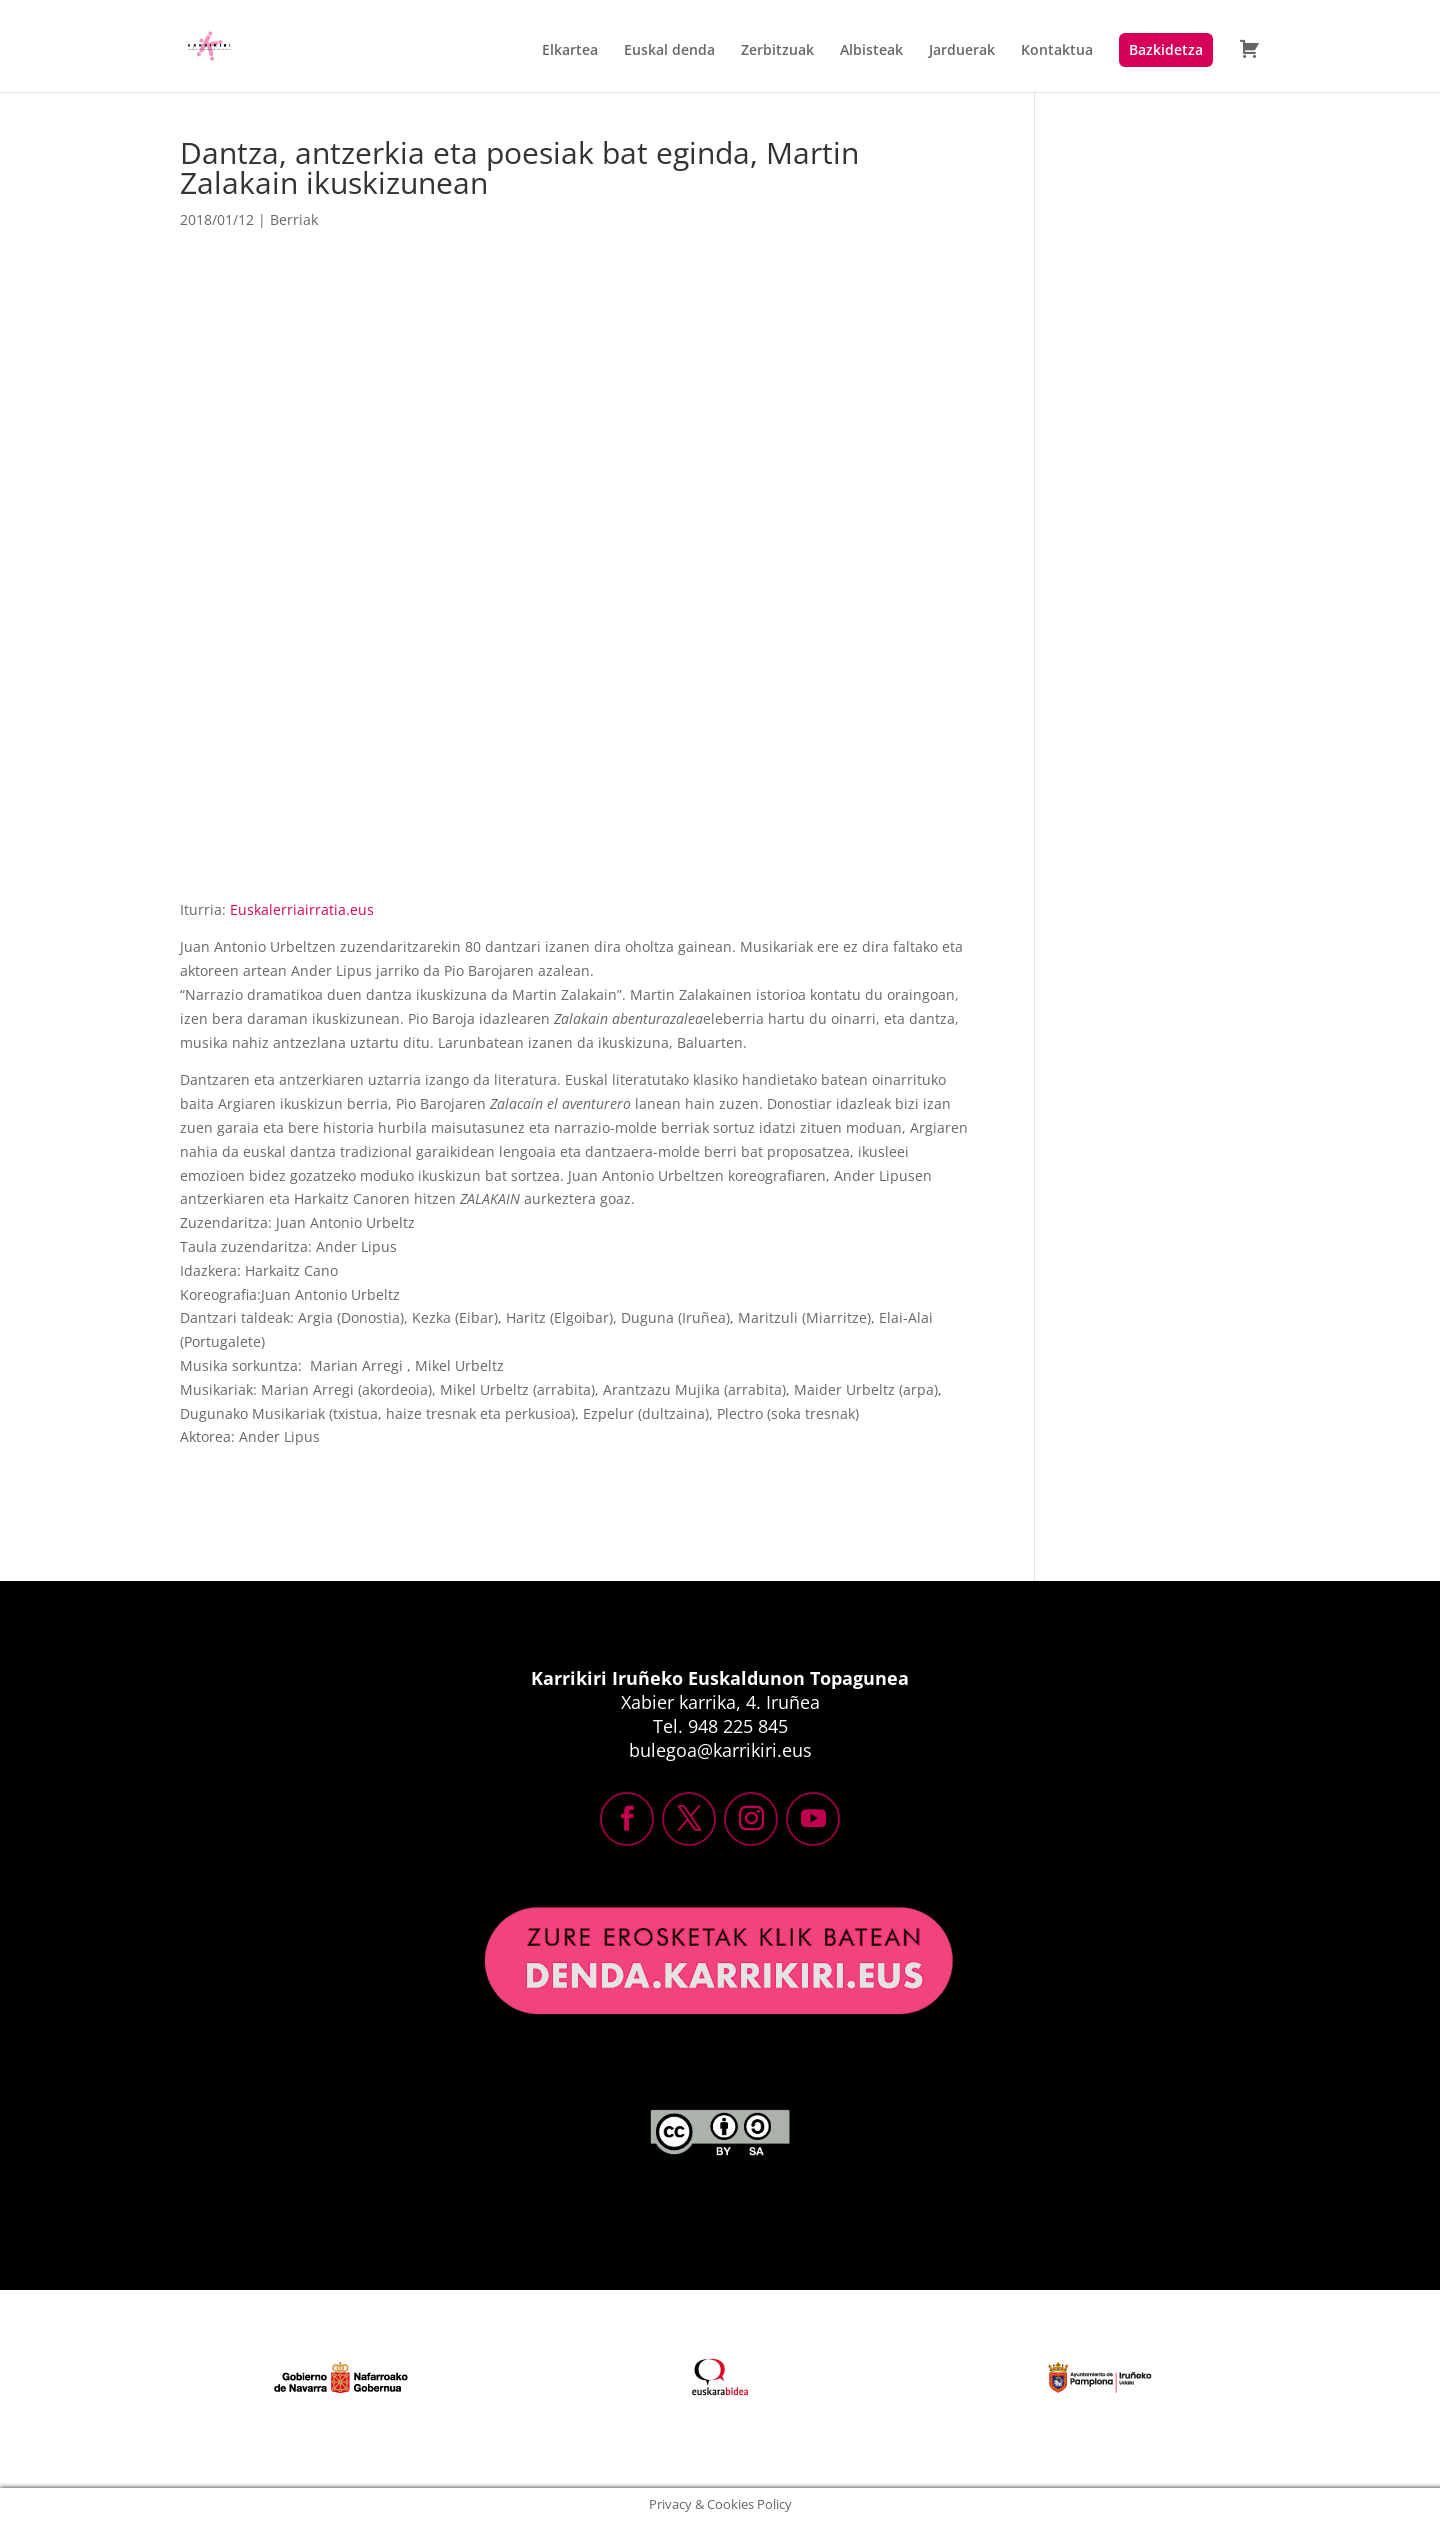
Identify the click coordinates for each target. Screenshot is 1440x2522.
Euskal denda (669, 51)
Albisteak (871, 51)
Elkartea (570, 51)
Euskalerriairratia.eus (302, 909)
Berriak (294, 219)
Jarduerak (962, 51)
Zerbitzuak (777, 51)
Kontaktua (1057, 51)
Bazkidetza (1166, 49)
